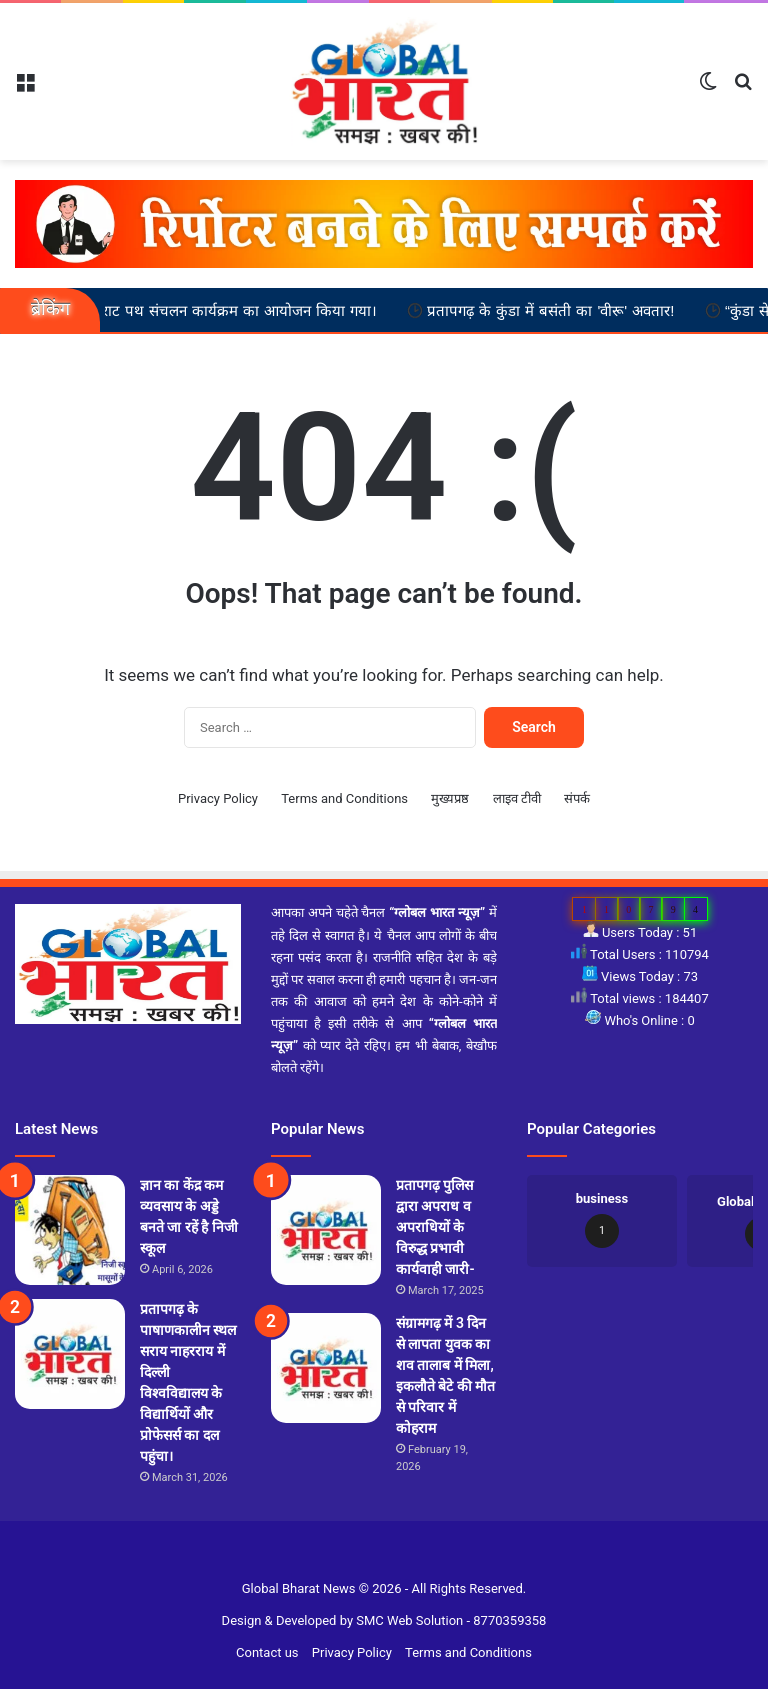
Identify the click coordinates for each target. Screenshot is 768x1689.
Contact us (267, 1652)
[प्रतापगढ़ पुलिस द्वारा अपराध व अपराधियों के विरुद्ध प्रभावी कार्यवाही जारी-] (326, 1230)
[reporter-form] (384, 223)
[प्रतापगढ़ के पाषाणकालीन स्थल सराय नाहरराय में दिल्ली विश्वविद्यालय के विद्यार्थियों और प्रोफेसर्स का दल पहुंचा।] (70, 1354)
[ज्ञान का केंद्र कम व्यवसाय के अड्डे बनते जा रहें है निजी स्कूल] (70, 1230)
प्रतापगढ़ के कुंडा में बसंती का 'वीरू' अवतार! (569, 310)
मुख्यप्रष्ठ (450, 798)
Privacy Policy (218, 798)
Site (397, 1556)
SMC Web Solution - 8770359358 (451, 1620)
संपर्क (577, 798)
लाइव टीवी (517, 798)
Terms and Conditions (344, 798)
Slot (371, 1556)
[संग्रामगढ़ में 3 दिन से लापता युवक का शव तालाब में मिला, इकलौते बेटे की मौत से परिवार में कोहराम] (326, 1368)
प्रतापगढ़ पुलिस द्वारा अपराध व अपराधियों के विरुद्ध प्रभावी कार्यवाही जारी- (435, 1227)
